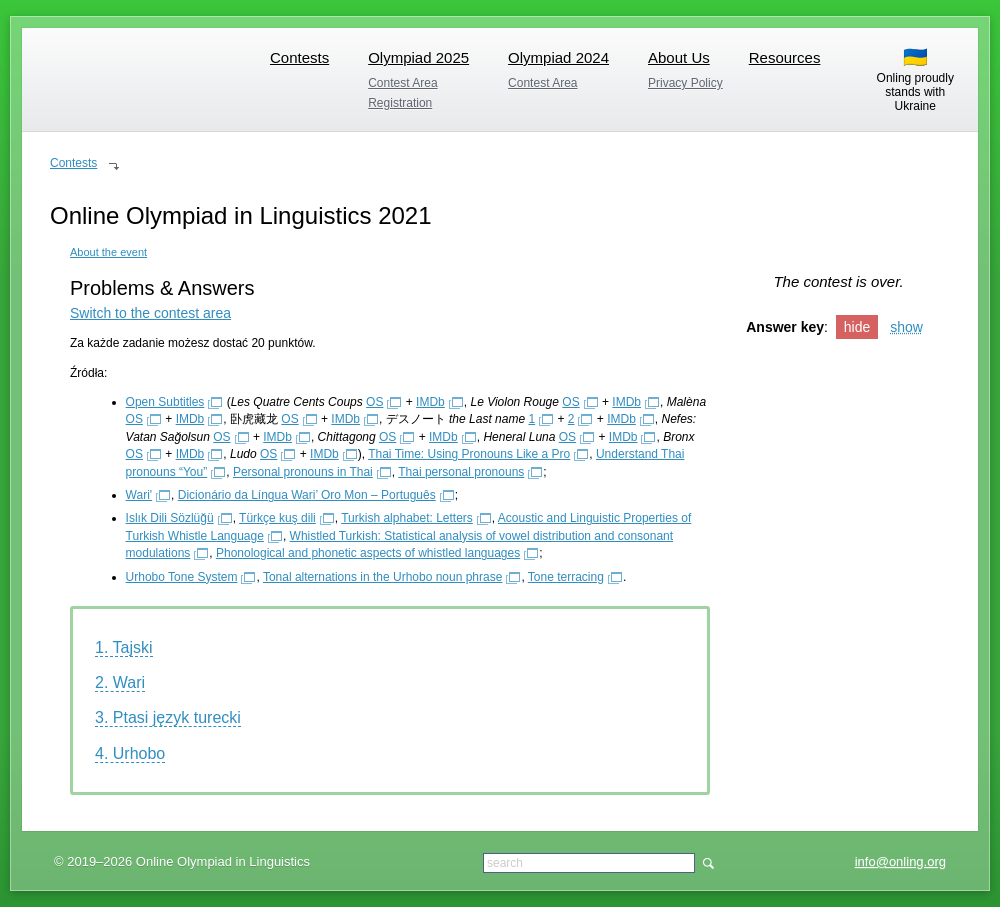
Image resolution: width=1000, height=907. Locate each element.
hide (857, 327)
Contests (299, 57)
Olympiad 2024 (558, 57)
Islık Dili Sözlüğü (170, 518)
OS (374, 402)
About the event (108, 252)
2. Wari (120, 682)
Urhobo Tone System (182, 577)
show (906, 327)
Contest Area (402, 83)
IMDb (430, 402)
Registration (400, 103)
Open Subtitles (165, 402)
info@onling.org (900, 861)
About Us (679, 57)
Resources (785, 57)
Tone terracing (566, 577)
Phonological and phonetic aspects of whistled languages (368, 553)
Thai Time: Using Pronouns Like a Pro (469, 454)
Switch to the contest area (150, 313)
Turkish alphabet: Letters (407, 518)
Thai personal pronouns (461, 472)
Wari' (139, 495)
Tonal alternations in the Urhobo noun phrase (383, 577)
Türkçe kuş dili (277, 518)
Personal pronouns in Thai (303, 472)
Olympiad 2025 (418, 57)
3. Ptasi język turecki (168, 717)
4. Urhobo (130, 753)
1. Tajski (124, 647)
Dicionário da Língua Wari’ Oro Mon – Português (307, 495)
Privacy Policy (685, 83)
